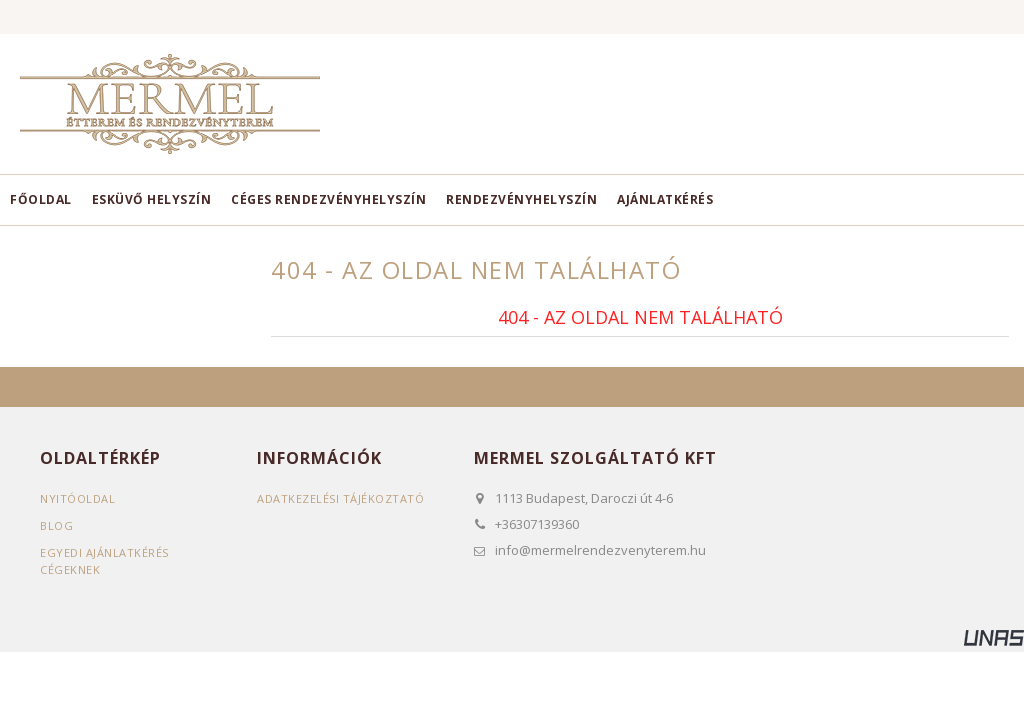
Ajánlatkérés (665, 199)
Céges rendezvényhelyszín (328, 199)
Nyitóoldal (77, 498)
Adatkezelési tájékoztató (340, 498)
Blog (56, 525)
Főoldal (41, 199)
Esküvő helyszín (152, 199)
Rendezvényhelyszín (521, 199)
